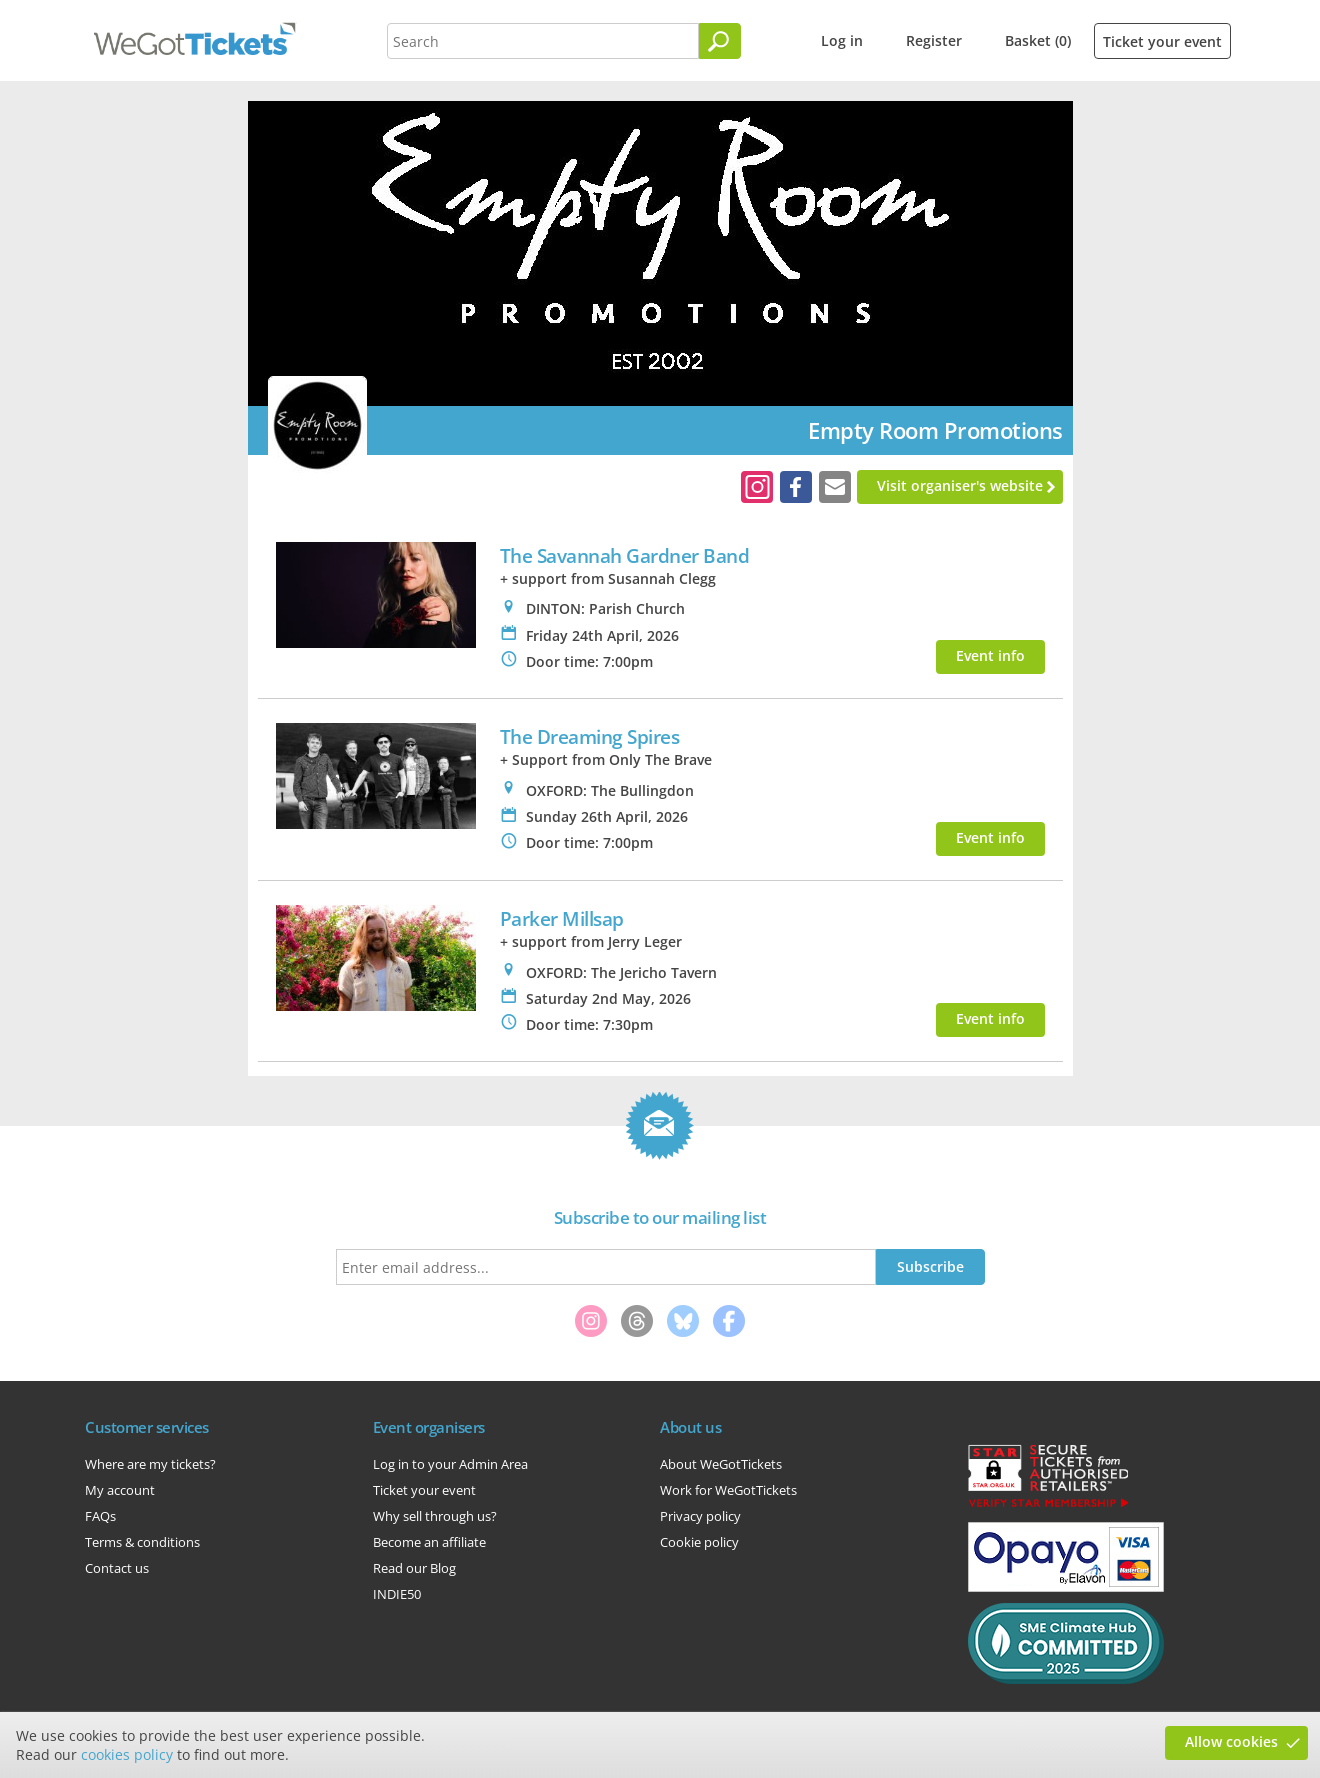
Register (934, 40)
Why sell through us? (435, 1516)
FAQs (100, 1516)
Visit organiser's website (960, 485)
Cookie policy (699, 1542)
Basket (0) (1038, 40)
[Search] (720, 41)
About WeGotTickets (721, 1464)
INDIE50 (397, 1594)
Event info (990, 655)
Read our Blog (414, 1568)
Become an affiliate (429, 1542)
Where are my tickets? (150, 1464)
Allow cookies (1231, 1741)
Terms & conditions (142, 1542)
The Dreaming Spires (590, 736)
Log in (842, 40)
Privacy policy (700, 1516)
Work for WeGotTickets (728, 1490)
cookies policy (127, 1754)
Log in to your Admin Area (450, 1464)
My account (120, 1490)
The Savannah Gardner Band (625, 555)
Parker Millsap (562, 918)
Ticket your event (1162, 41)
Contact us (117, 1568)
